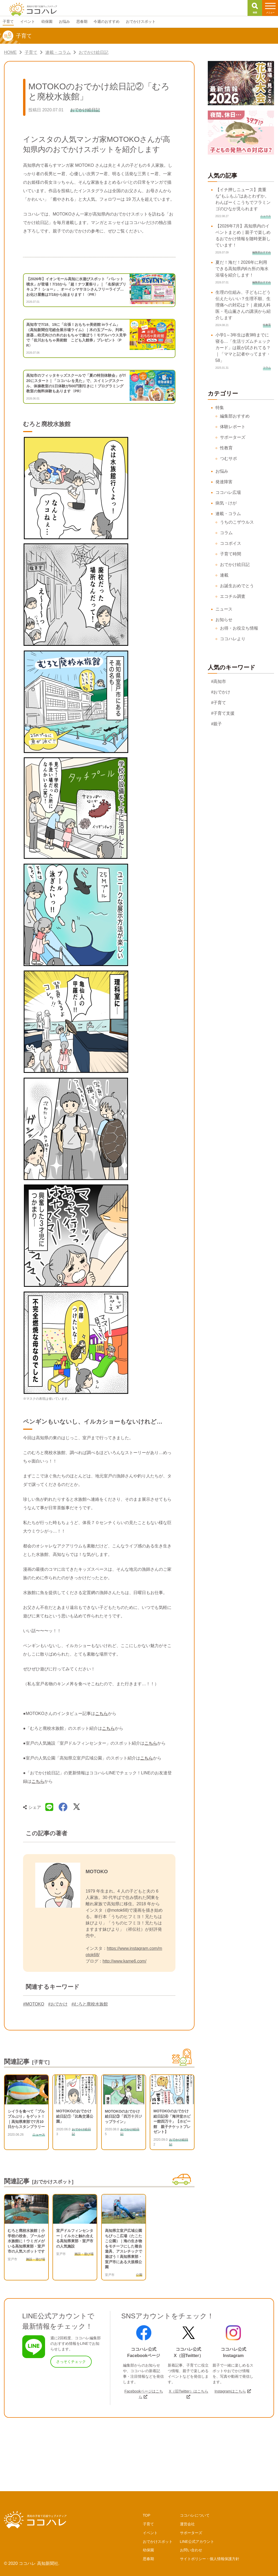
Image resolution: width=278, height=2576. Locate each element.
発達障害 (223, 482)
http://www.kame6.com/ (124, 1961)
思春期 (148, 2559)
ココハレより (232, 639)
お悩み (221, 471)
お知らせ (223, 619)
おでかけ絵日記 (235, 564)
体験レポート (232, 426)
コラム (226, 532)
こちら (101, 1713)
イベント (150, 2533)
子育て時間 (230, 554)
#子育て (218, 702)
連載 (224, 575)
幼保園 (148, 2550)
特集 (219, 407)
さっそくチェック (71, 2361)
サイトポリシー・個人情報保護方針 (209, 2559)
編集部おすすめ (235, 416)
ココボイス (230, 543)
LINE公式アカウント (197, 2541)
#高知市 (218, 681)
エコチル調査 (232, 596)
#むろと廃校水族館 (90, 2004)
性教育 (226, 448)
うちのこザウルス (237, 522)
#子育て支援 (223, 713)
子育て (148, 2524)
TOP (147, 2515)
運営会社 (187, 2524)
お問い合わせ (191, 2550)
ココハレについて (195, 2515)
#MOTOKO (33, 2004)
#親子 (216, 724)
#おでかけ (58, 2004)
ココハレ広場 (228, 492)
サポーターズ (232, 437)
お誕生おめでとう (237, 585)
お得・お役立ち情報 (239, 628)
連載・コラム (228, 513)
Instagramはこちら (230, 2391)
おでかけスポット (158, 2541)
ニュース (223, 609)
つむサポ (228, 458)
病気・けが (226, 503)
